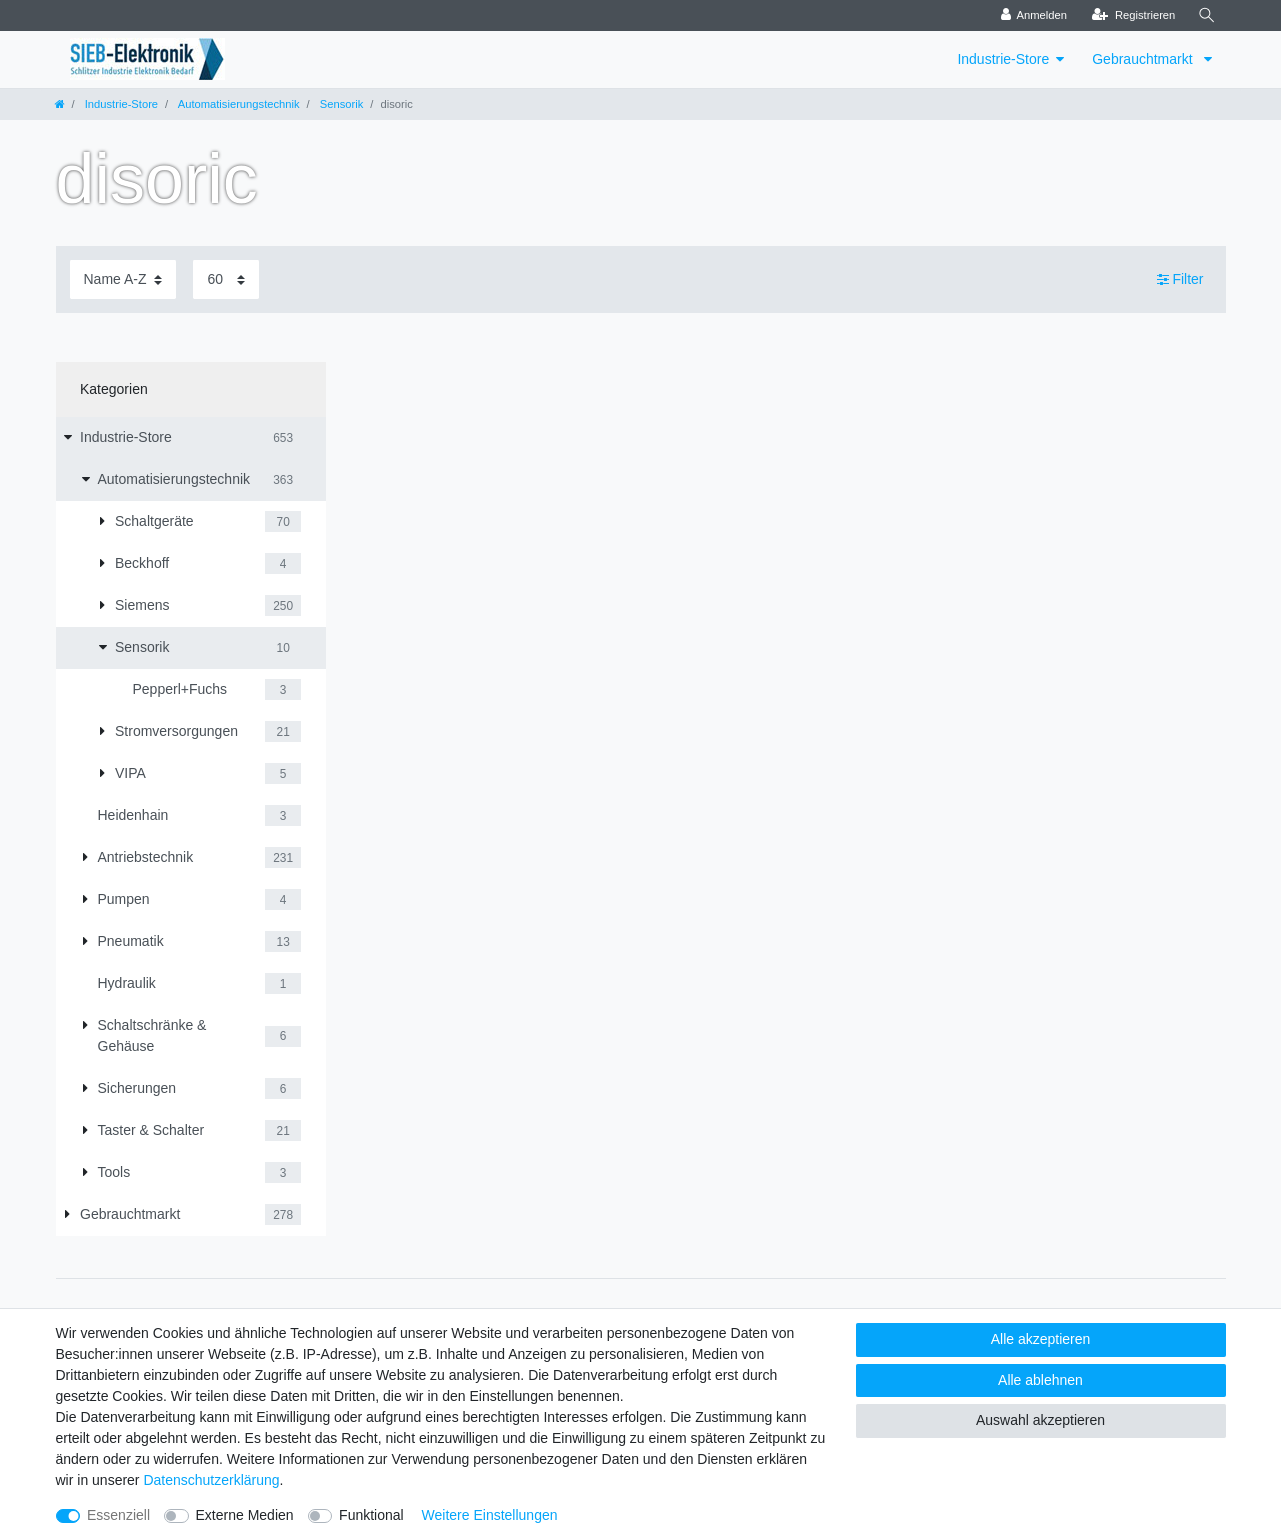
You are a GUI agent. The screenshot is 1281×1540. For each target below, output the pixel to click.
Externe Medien (245, 1515)
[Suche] (1207, 15)
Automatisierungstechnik (237, 104)
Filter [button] (1180, 280)
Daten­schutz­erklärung (211, 1480)
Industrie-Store (1003, 59)
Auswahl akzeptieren (1040, 1420)
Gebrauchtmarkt (1144, 59)
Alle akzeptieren (1041, 1339)
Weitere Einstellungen (490, 1515)
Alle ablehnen (1040, 1380)
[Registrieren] (1133, 15)
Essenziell (118, 1515)
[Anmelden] (1033, 15)
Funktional (371, 1515)
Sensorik (340, 104)
